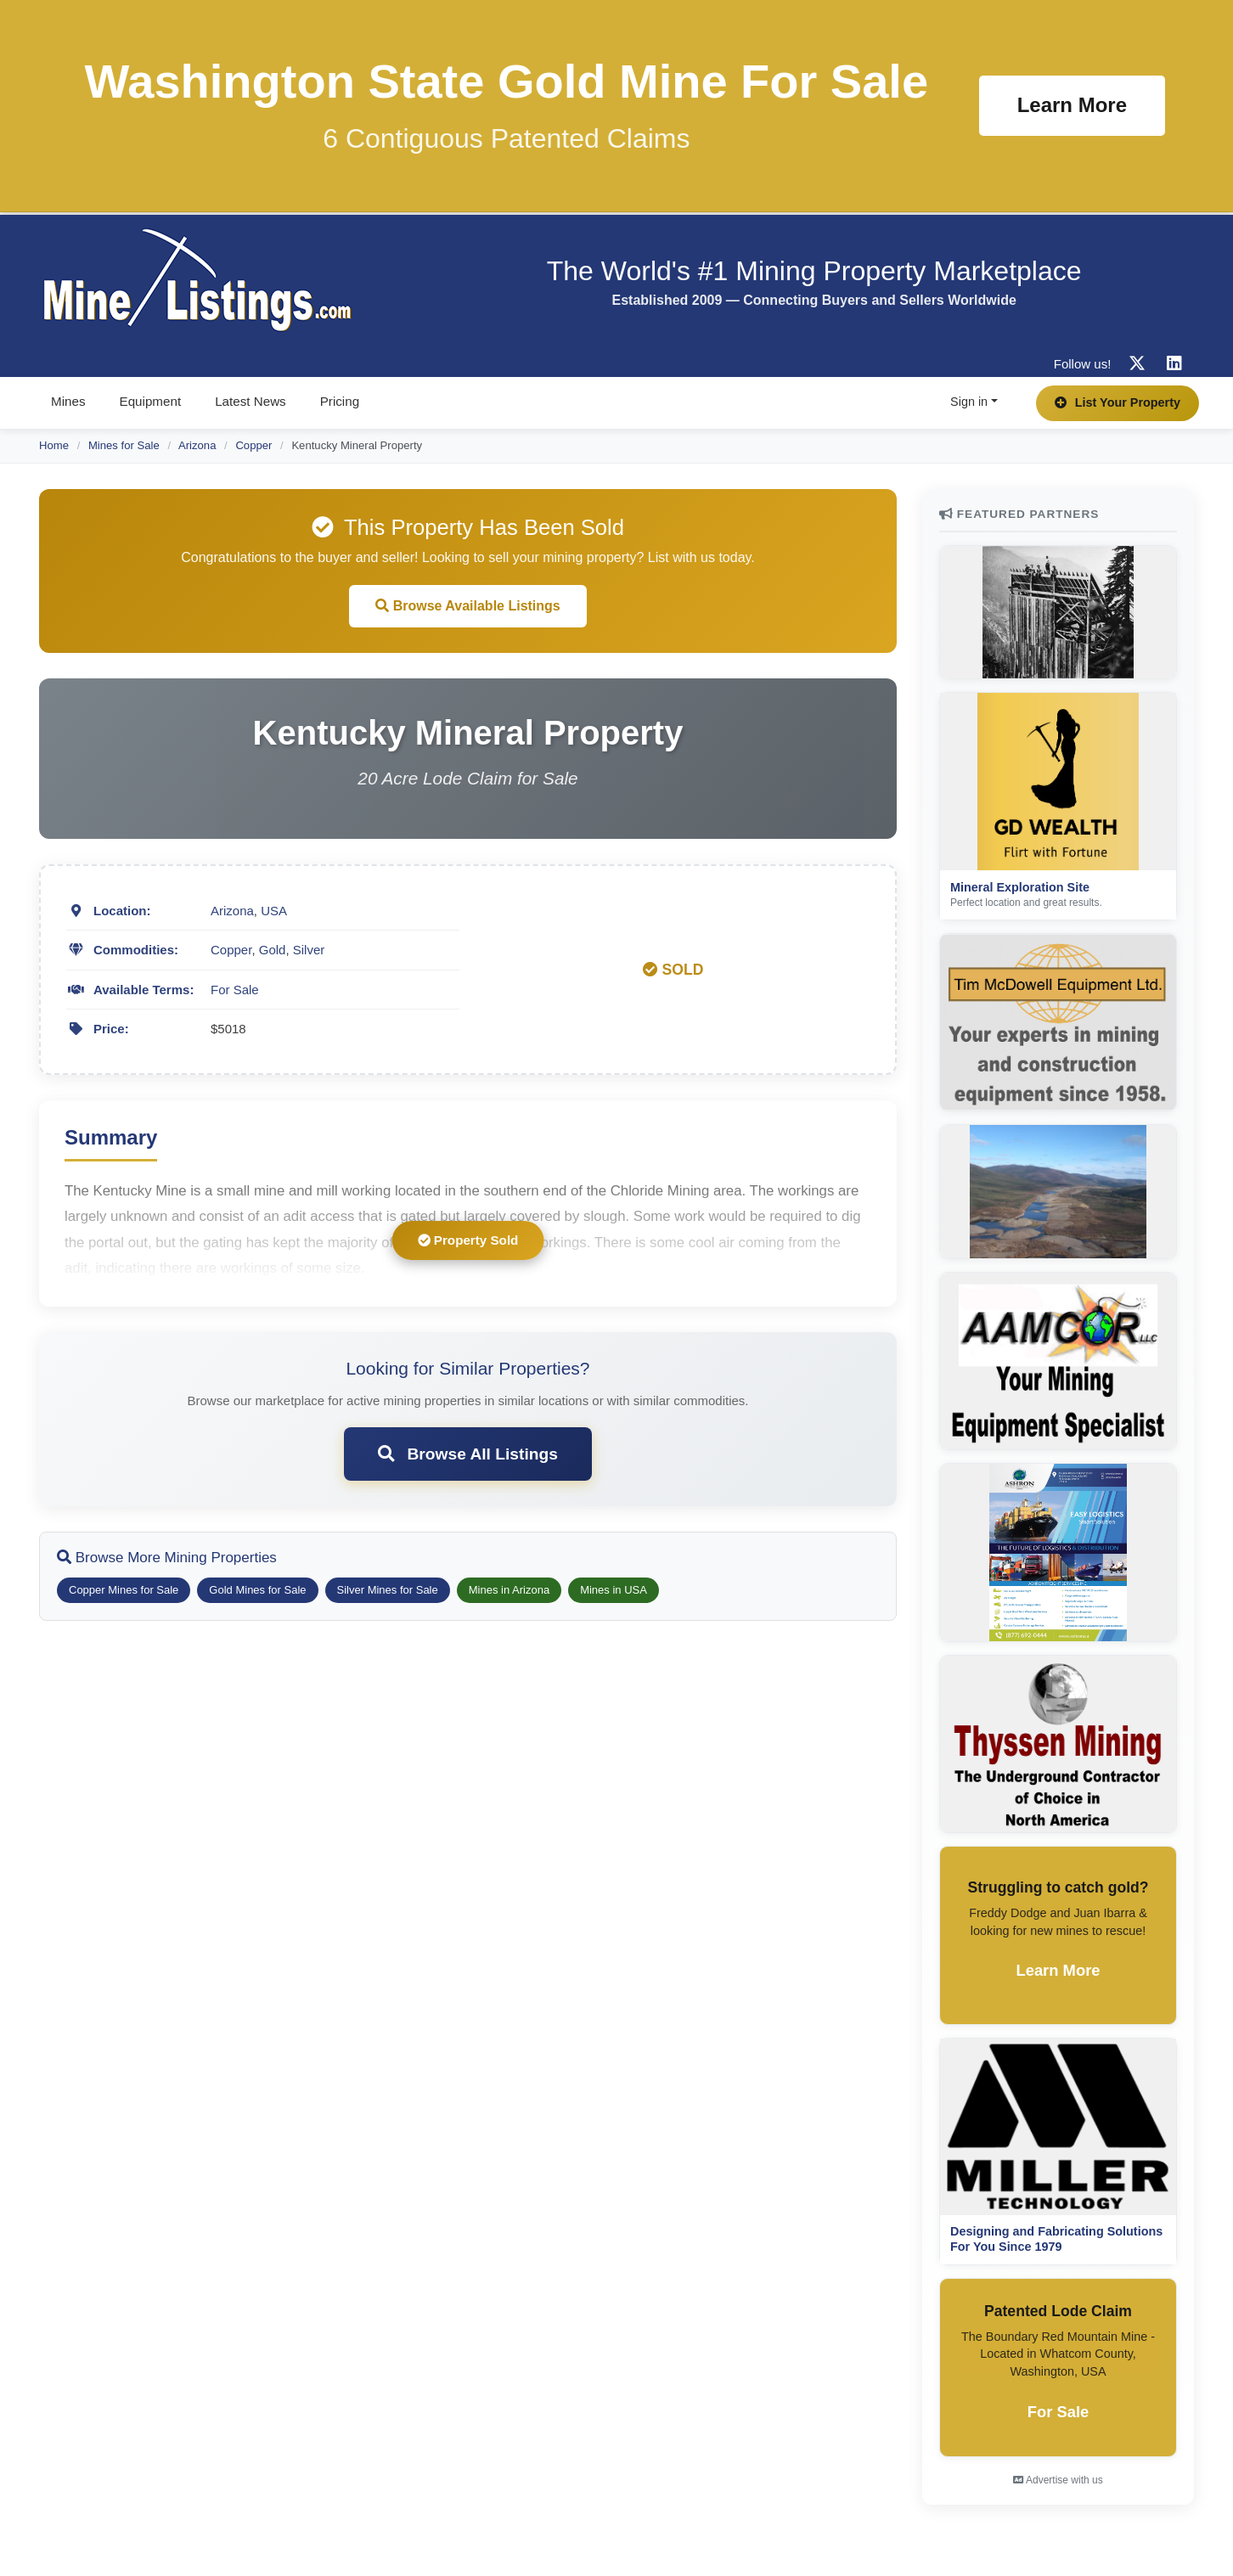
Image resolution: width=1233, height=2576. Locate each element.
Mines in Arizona (509, 1589)
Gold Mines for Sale (257, 1589)
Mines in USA (613, 1589)
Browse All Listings (468, 1454)
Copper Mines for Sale (123, 1589)
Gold (272, 949)
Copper (253, 445)
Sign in (969, 401)
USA (274, 910)
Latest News (250, 401)
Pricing (339, 401)
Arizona (197, 445)
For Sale (235, 989)
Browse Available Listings (467, 606)
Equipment (151, 401)
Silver (309, 949)
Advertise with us (1057, 2480)
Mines (68, 401)
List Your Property (1117, 402)
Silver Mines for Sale (387, 1589)
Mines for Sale (124, 445)
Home (54, 445)
